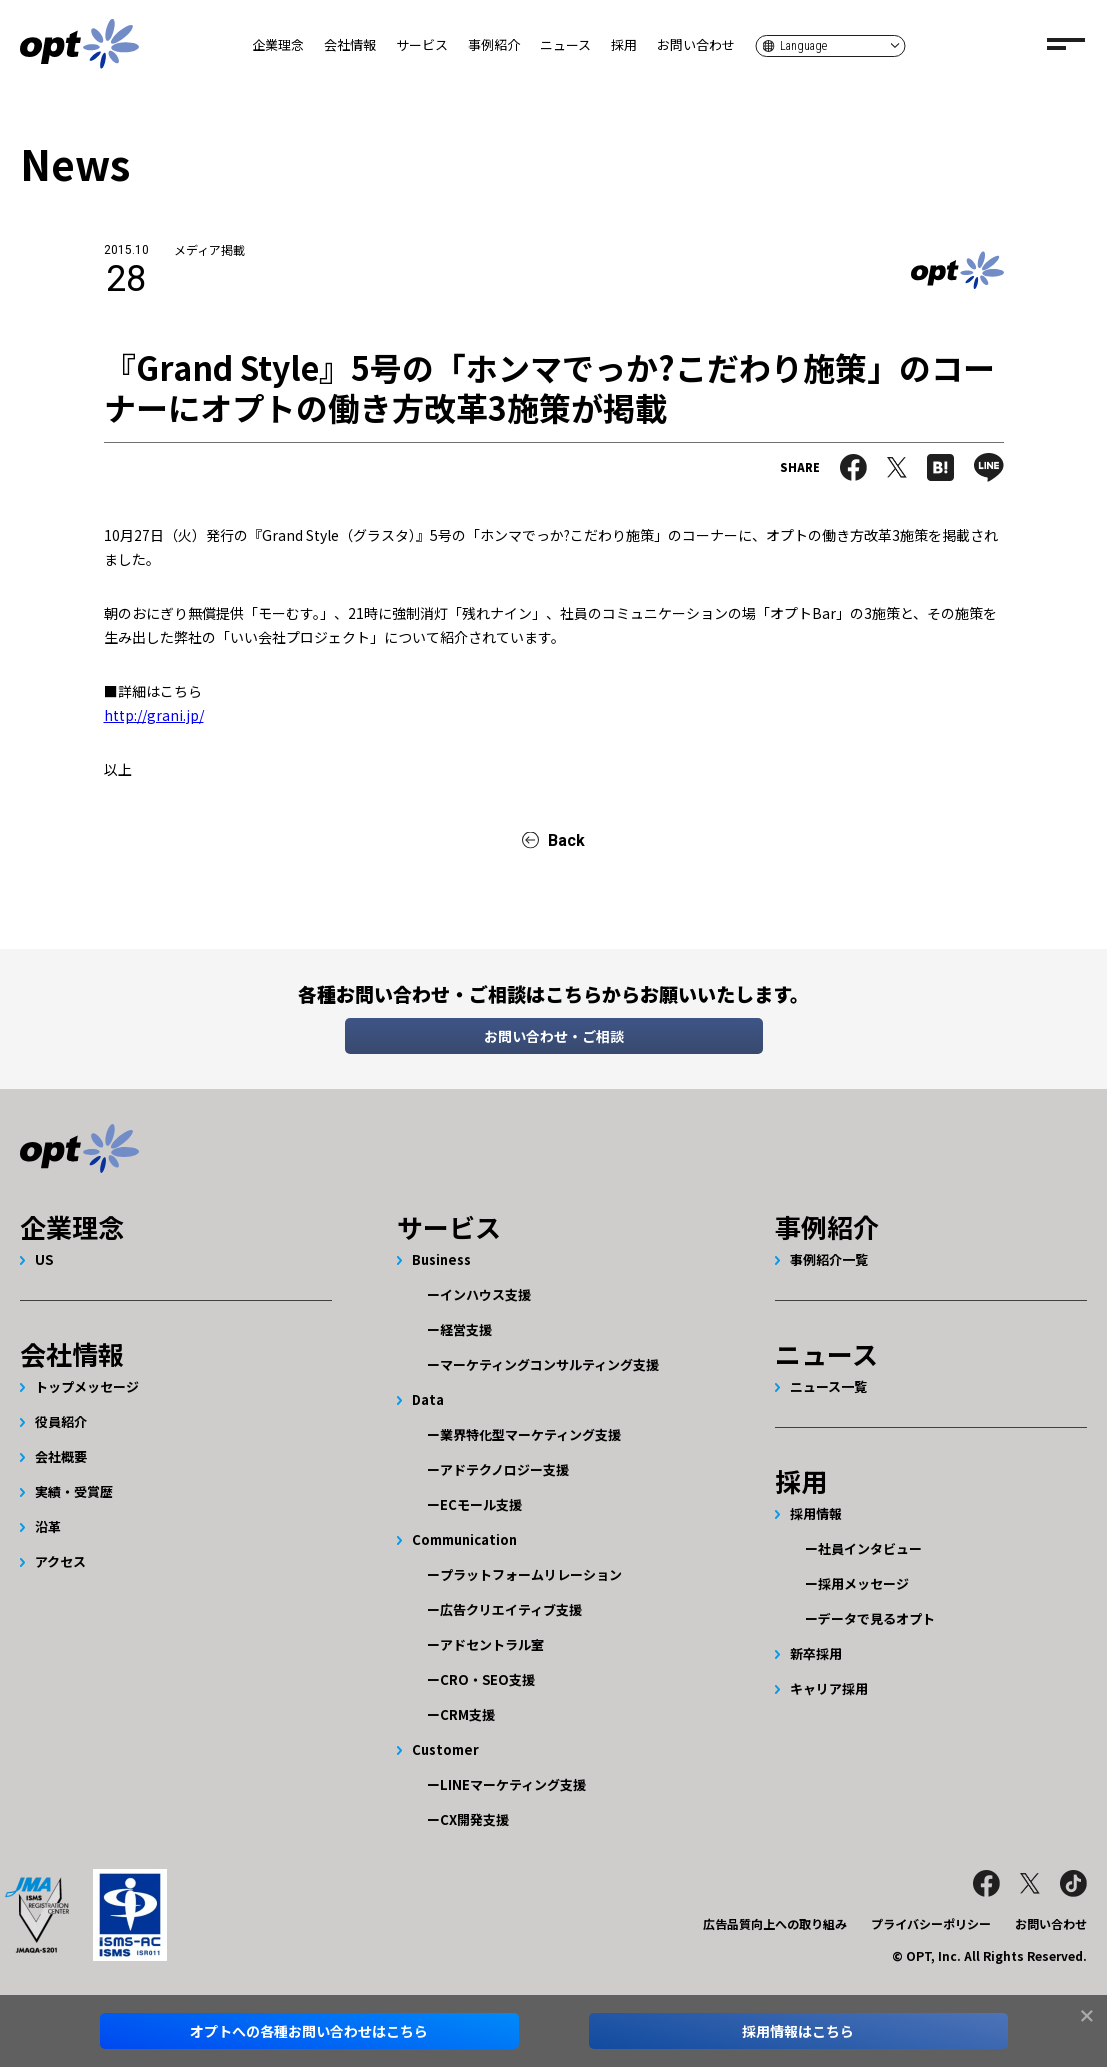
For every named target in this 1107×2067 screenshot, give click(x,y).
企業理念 (278, 44)
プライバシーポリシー (931, 1923)
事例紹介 (494, 44)
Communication (464, 1539)
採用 (624, 44)
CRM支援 (467, 1714)
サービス (422, 44)
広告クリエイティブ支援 (511, 1609)
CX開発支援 (474, 1819)
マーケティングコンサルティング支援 (549, 1364)
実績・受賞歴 (74, 1491)
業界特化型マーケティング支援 (530, 1434)
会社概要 (61, 1456)
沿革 (48, 1526)
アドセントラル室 (492, 1644)
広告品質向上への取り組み (775, 1923)
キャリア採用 (829, 1688)
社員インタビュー (870, 1548)
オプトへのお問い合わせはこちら (309, 2031)
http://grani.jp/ (154, 715)
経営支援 (466, 1329)
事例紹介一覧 (829, 1259)
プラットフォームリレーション (531, 1574)
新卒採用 (816, 1653)
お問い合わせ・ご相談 (554, 1036)
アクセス (60, 1561)
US (44, 1259)
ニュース (565, 44)
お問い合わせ (696, 44)
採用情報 (816, 1513)
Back (566, 840)
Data (428, 1399)
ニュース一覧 (828, 1386)
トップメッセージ (87, 1386)
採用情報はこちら (798, 2031)
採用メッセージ (863, 1583)
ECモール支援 (481, 1504)
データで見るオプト (876, 1618)
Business (441, 1259)
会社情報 (350, 44)
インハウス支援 (485, 1294)
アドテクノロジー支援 (504, 1469)
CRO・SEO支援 (487, 1679)
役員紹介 (61, 1421)
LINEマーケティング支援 (513, 1784)
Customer (445, 1749)
